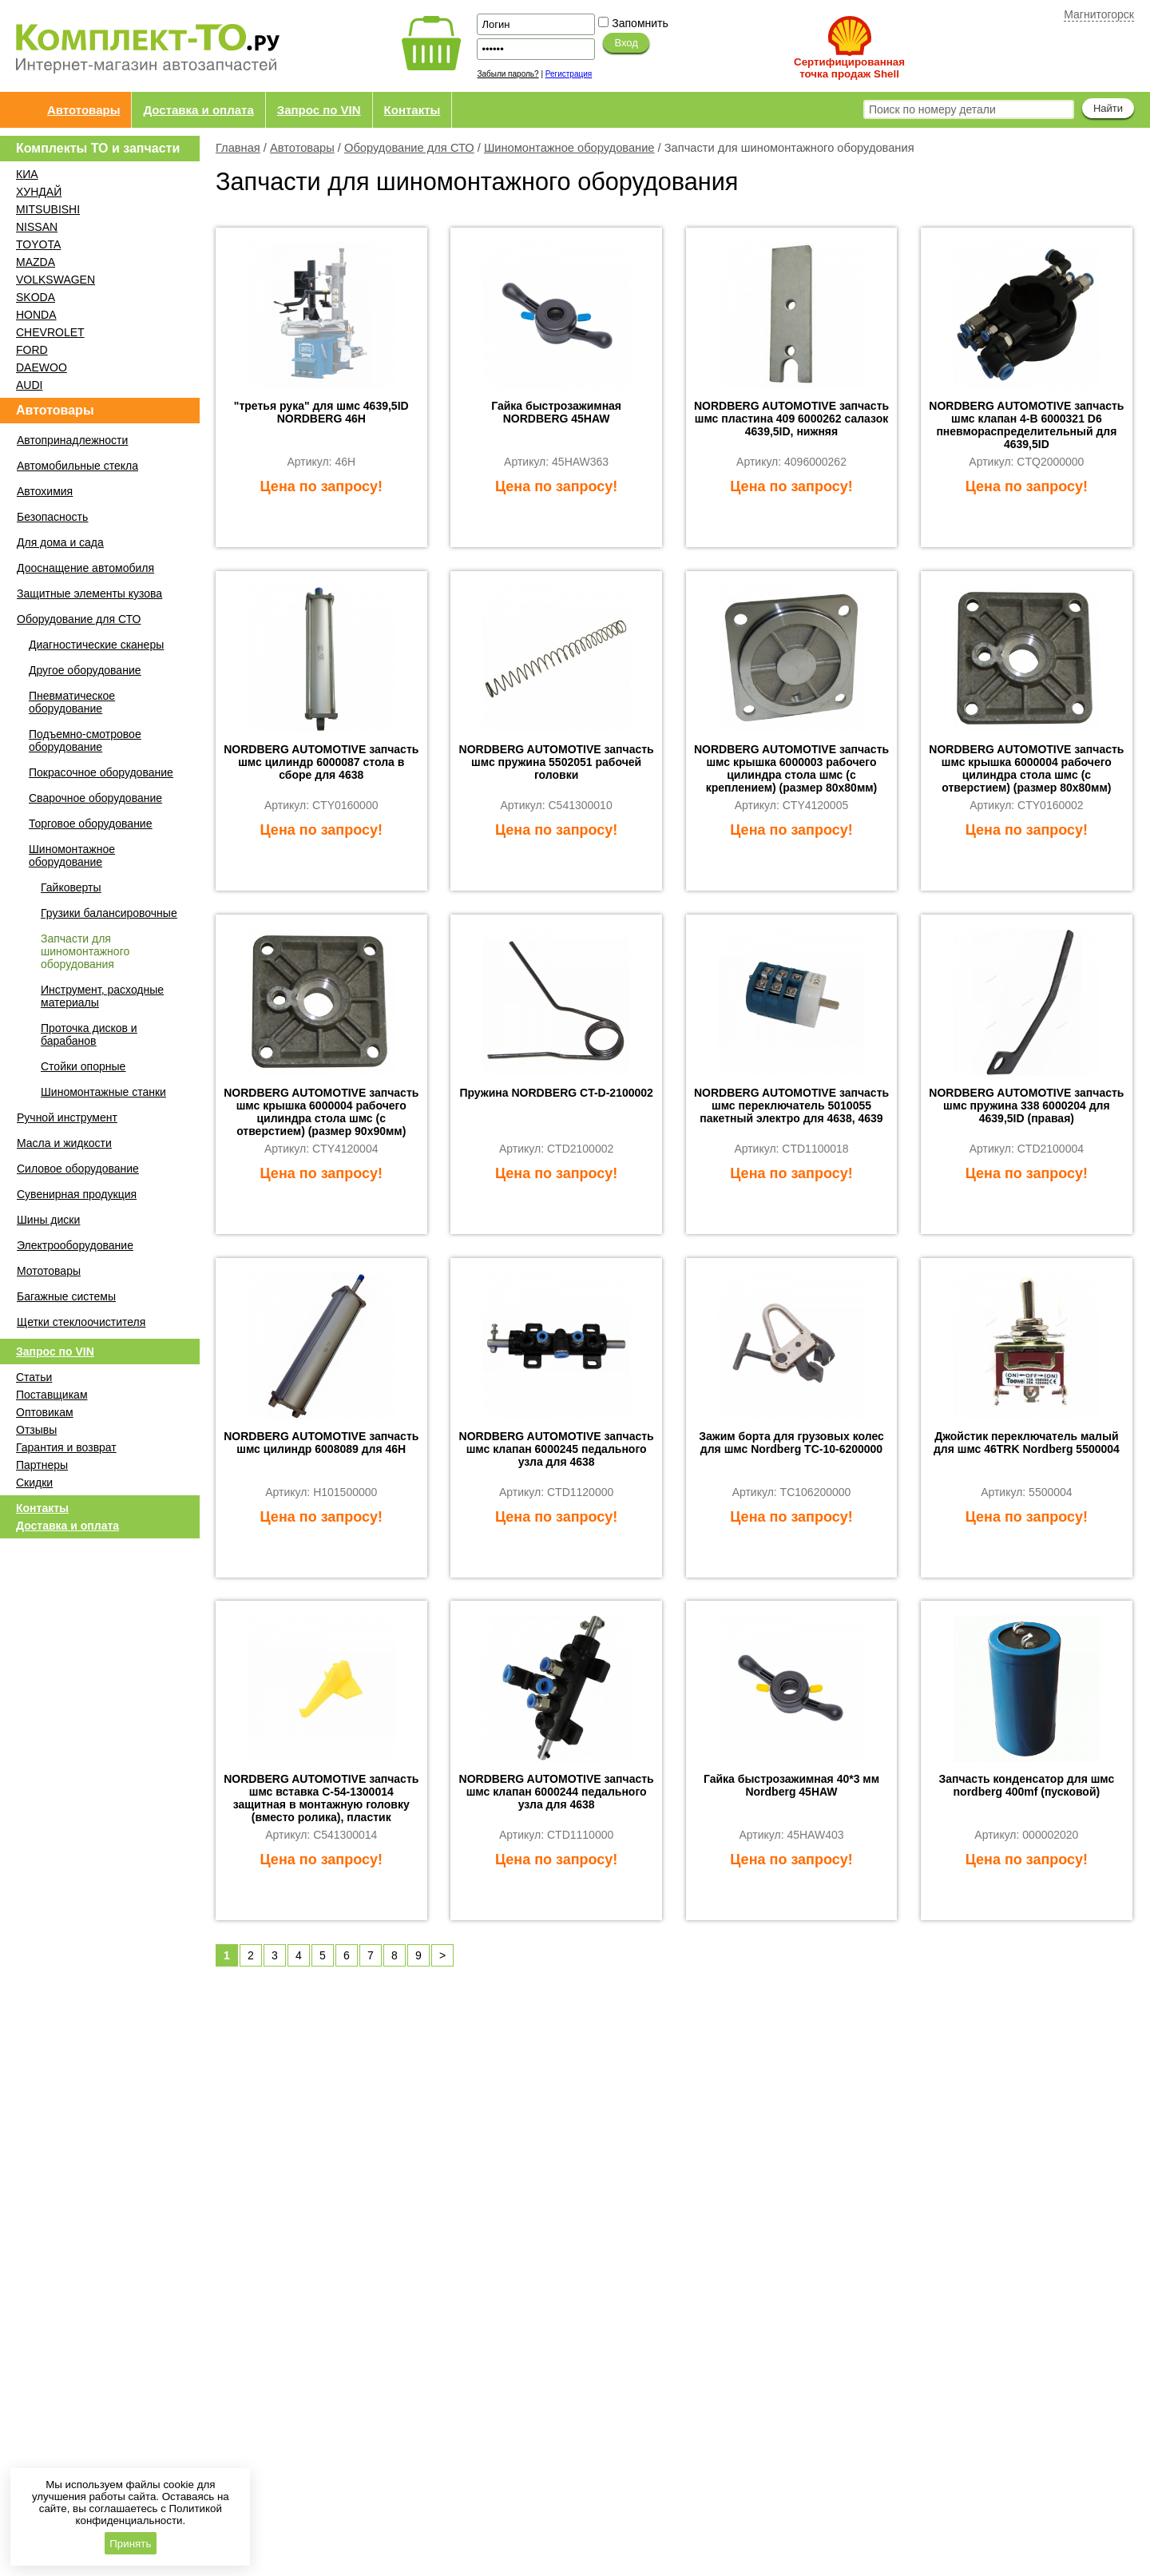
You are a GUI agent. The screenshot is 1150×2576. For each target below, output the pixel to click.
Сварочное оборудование (95, 798)
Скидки (34, 1482)
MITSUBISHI (48, 209)
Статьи (34, 1377)
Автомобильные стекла (77, 465)
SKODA (35, 297)
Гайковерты (71, 887)
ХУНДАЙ (38, 191)
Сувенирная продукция (77, 1194)
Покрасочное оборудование (101, 772)
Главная (238, 147)
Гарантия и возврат (66, 1447)
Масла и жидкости (64, 1143)
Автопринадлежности (72, 440)
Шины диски (48, 1219)
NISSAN (37, 226)
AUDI (29, 385)
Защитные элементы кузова (89, 593)
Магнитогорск (1099, 14)
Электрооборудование (75, 1245)
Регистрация (568, 73)
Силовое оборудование (78, 1168)
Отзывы (36, 1429)
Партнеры (42, 1465)
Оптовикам (44, 1412)
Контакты (412, 110)
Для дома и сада (60, 542)
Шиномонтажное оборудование (569, 147)
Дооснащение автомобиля (85, 568)
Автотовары (83, 110)
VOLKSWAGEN (55, 279)
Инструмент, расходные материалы (102, 996)
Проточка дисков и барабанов (89, 1034)
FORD (32, 349)
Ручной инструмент (67, 1117)
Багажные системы (66, 1296)
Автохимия (45, 491)
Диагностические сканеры (96, 644)
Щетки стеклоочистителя (81, 1322)
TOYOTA (38, 244)
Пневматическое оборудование (72, 702)
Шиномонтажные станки (103, 1092)
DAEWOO (41, 367)
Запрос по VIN (319, 110)
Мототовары (49, 1270)
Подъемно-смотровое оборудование (85, 740)
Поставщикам (52, 1394)
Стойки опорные (83, 1066)
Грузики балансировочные (109, 913)
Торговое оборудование (90, 823)
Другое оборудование (85, 670)
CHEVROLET (50, 332)
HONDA (36, 314)
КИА (27, 174)
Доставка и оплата (198, 110)
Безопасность (52, 516)
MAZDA (35, 262)
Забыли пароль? (507, 73)
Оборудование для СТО (409, 147)
